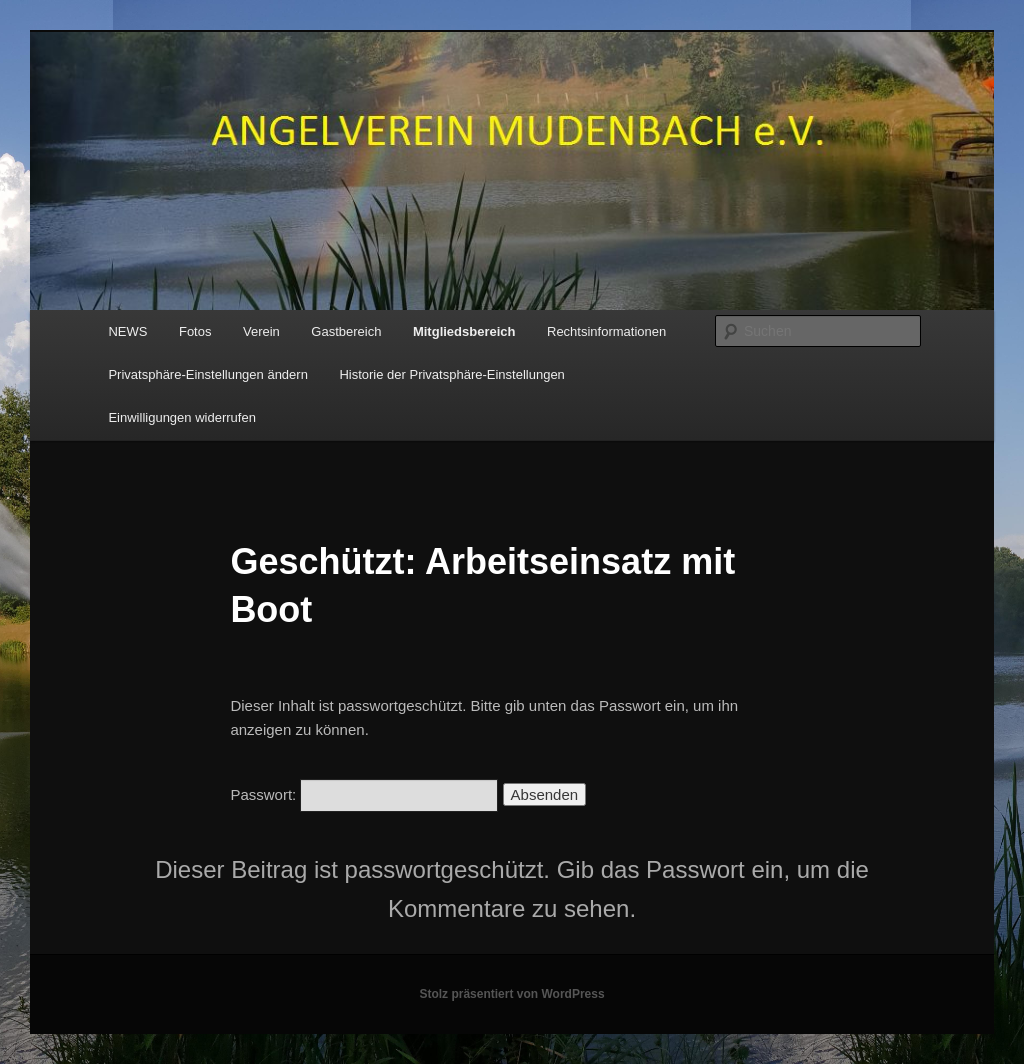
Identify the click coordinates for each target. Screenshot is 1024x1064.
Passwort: (364, 794)
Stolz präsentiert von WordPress (511, 994)
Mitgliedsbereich (464, 331)
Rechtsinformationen (606, 331)
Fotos (195, 331)
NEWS (127, 331)
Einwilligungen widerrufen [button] (181, 417)
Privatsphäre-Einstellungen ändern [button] (207, 374)
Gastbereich (346, 331)
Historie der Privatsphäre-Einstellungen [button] (451, 374)
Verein (261, 331)
